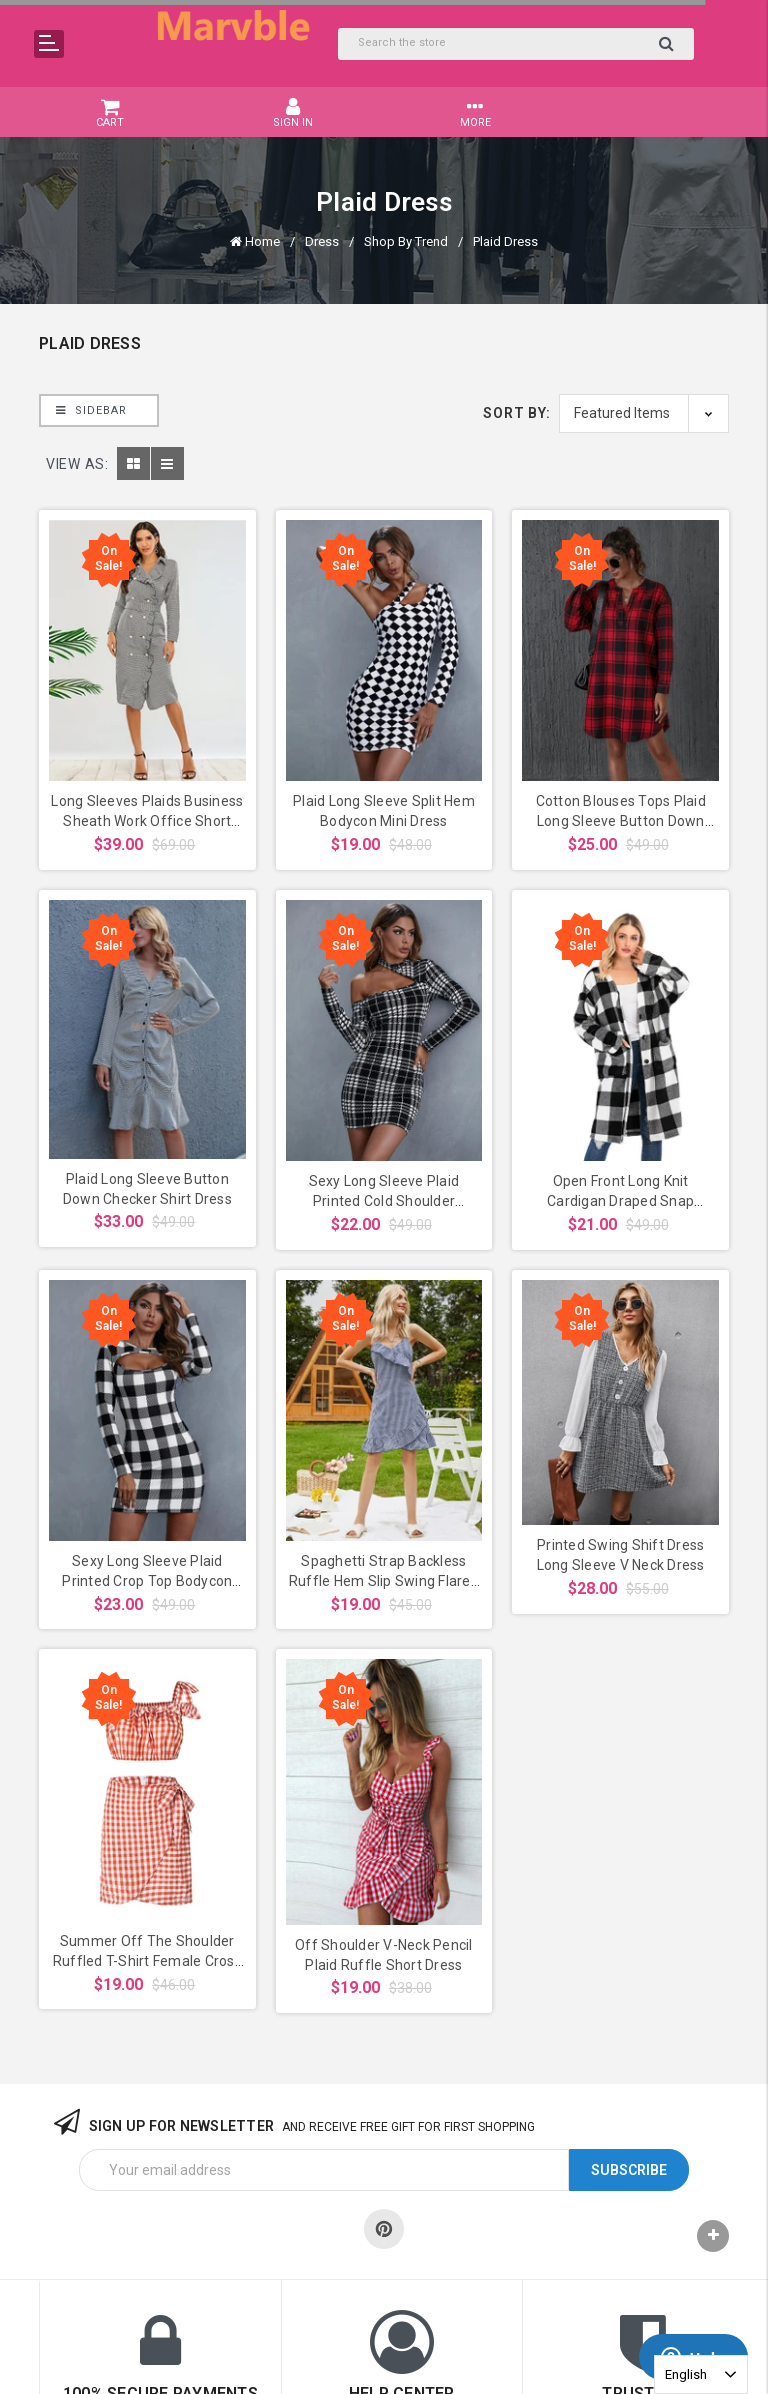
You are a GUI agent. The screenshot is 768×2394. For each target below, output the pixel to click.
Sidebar (91, 410)
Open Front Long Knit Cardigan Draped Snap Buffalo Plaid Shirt (620, 1201)
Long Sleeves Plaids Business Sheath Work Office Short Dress (147, 821)
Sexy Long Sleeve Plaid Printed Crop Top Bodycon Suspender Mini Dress (147, 1581)
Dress (322, 241)
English (686, 2374)
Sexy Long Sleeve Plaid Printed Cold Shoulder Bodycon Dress (384, 1201)
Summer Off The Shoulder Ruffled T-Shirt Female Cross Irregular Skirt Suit (147, 1961)
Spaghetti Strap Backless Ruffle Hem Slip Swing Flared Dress (384, 1581)
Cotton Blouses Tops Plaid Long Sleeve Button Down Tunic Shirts (621, 821)
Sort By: (517, 413)
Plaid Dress (505, 241)
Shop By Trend (406, 241)
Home (262, 241)
